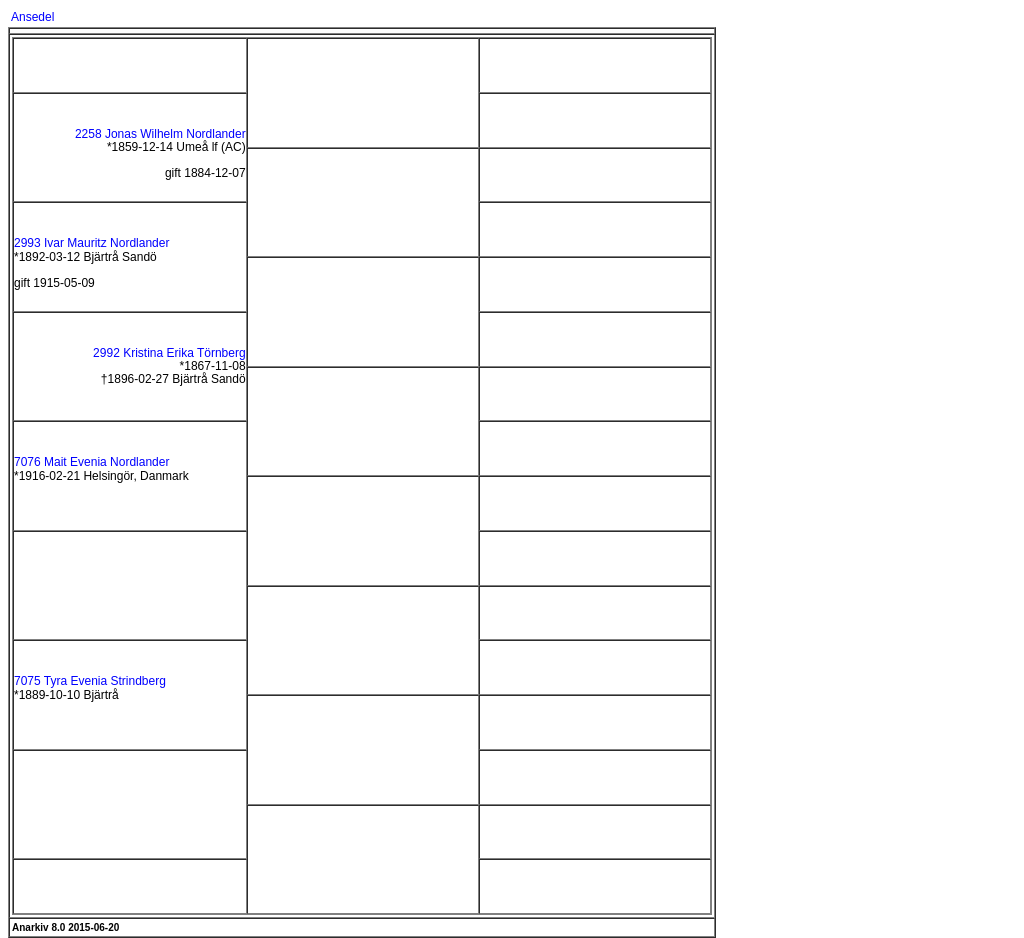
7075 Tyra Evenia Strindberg (90, 681)
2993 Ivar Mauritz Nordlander (91, 243)
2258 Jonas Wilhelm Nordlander (160, 134)
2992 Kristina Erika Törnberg (169, 353)
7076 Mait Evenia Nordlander (91, 462)
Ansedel (32, 17)
